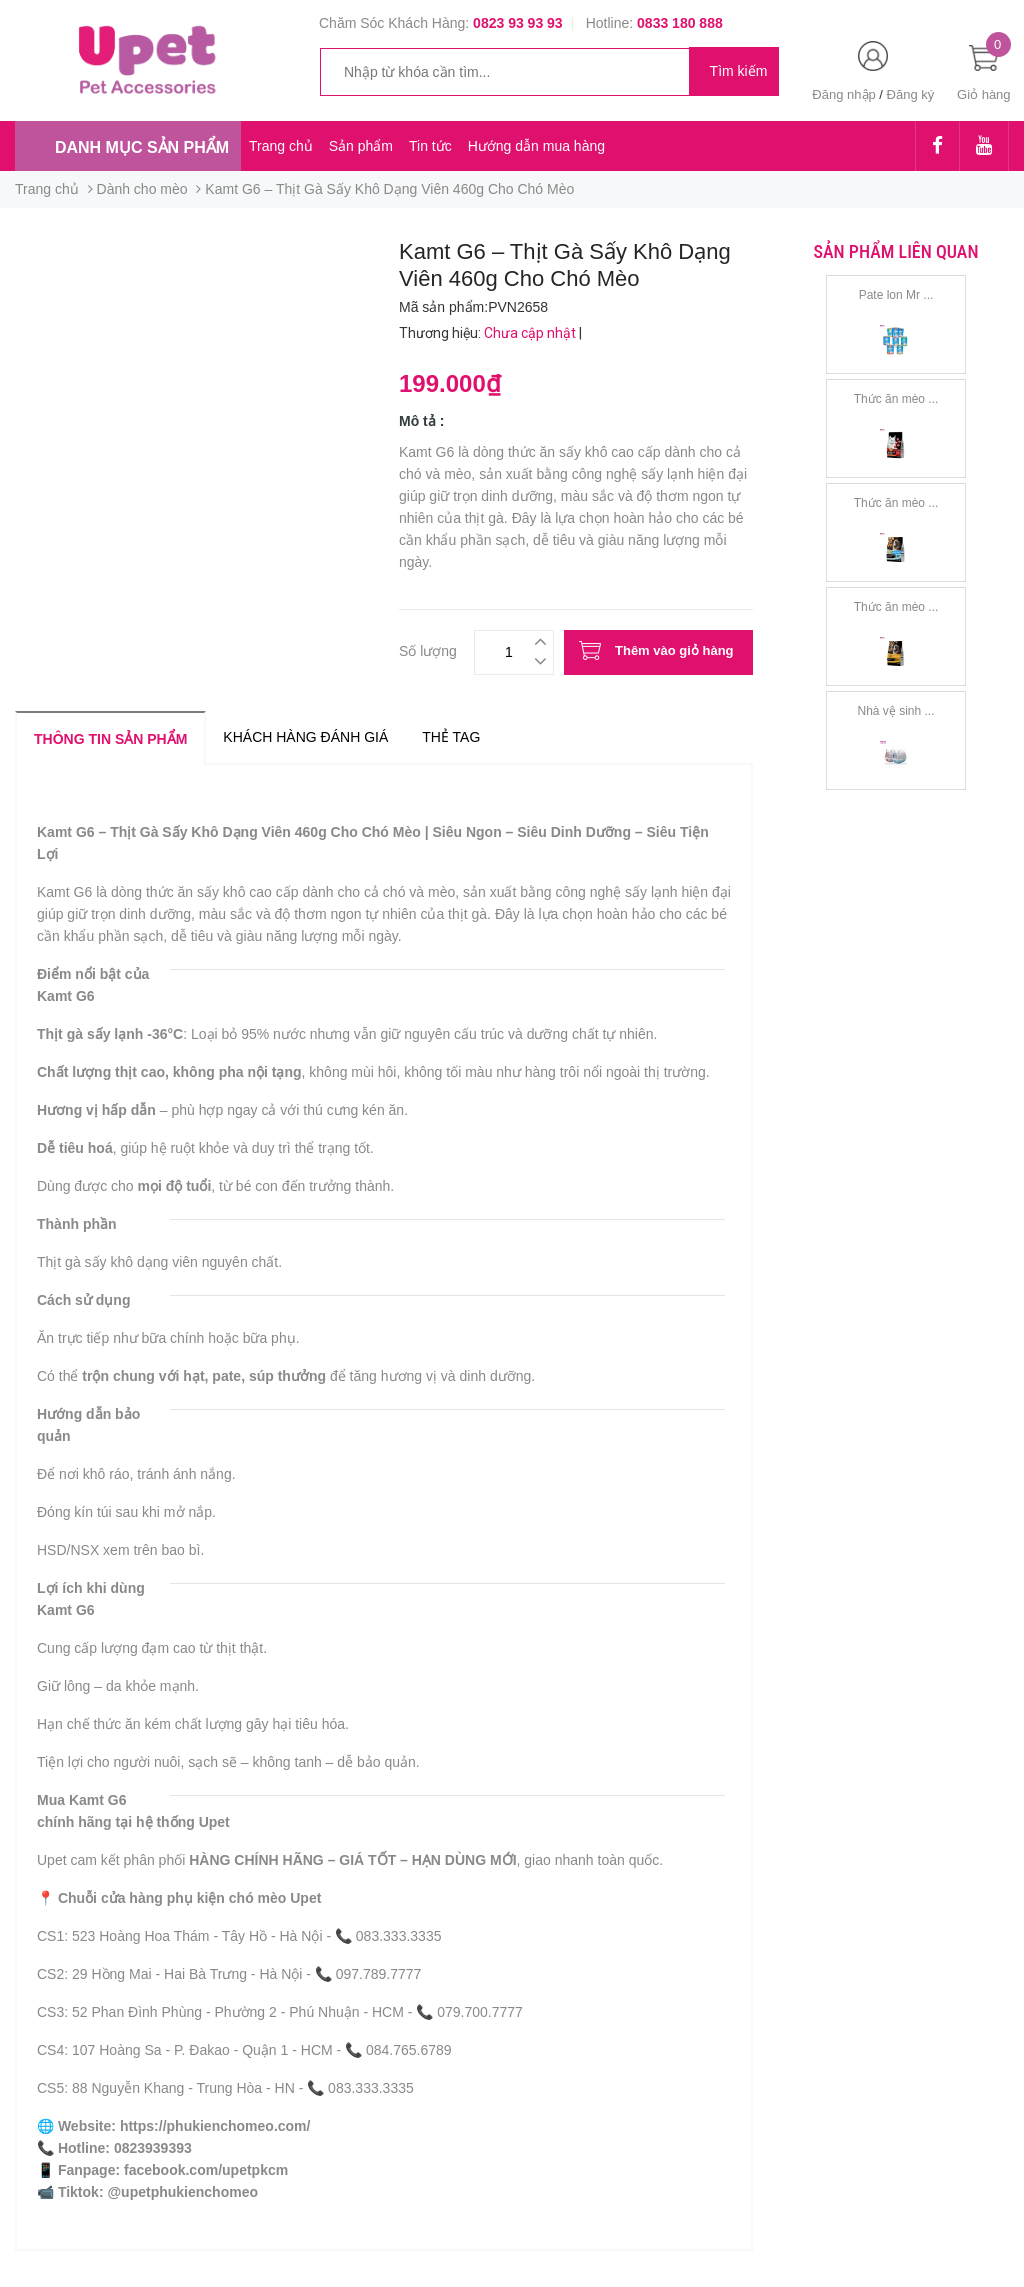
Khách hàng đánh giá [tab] (305, 737)
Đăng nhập (843, 94)
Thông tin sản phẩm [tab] (110, 739)
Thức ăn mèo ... (896, 399)
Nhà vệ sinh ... (895, 711)
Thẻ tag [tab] (451, 737)
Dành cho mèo (142, 189)
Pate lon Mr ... (896, 295)
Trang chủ (281, 146)
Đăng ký (911, 94)
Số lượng (428, 648)
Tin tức (430, 146)
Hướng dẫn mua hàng (536, 146)
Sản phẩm (361, 146)
